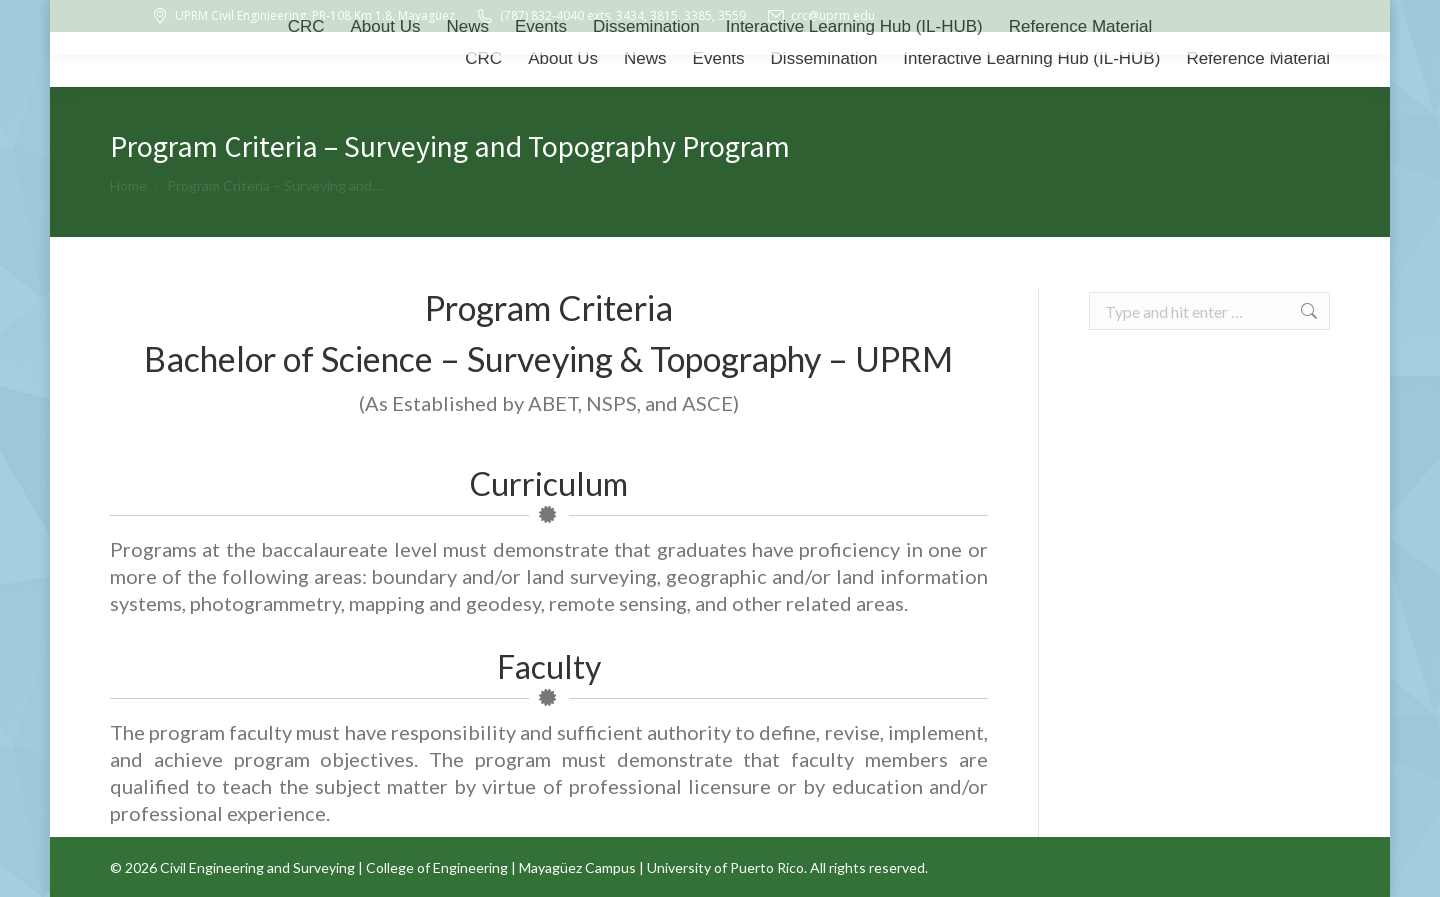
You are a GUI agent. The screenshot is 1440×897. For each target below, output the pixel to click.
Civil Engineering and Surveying (257, 867)
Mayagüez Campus (577, 867)
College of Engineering (437, 867)
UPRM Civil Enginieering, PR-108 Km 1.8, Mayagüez (302, 16)
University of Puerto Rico (725, 867)
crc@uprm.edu (820, 16)
